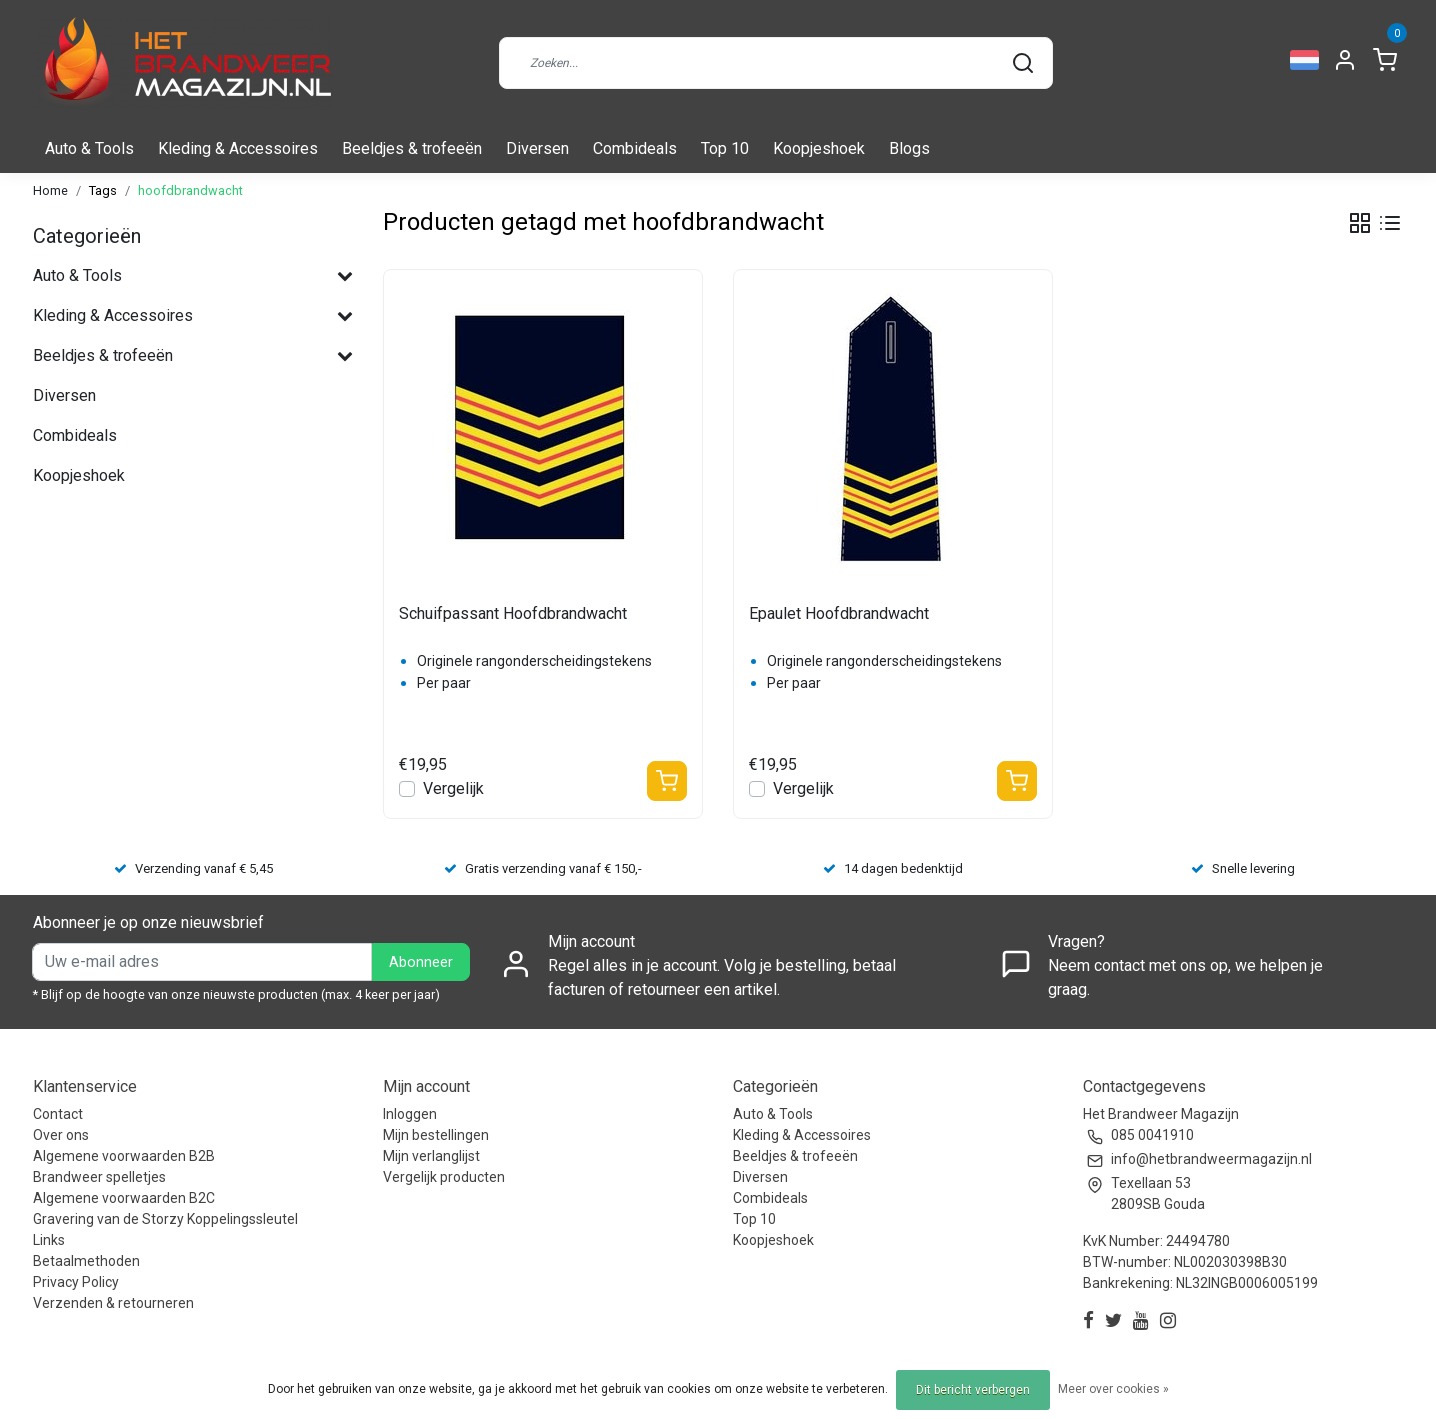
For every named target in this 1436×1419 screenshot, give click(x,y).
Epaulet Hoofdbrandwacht (839, 613)
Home (50, 190)
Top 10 (725, 148)
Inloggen (410, 1114)
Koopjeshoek (819, 148)
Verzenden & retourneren (113, 1303)
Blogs (909, 148)
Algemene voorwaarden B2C (124, 1198)
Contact (58, 1114)
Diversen (537, 148)
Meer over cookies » (1113, 1389)
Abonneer (421, 962)
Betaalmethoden (86, 1261)
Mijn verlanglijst (431, 1156)
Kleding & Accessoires (238, 148)
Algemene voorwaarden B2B (124, 1156)
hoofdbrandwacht (190, 190)
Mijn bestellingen (436, 1135)
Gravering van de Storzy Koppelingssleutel (165, 1219)
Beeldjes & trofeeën (412, 148)
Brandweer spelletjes (99, 1177)
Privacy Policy (76, 1282)
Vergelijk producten (444, 1177)
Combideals (635, 148)
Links (49, 1240)
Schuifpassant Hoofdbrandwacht (513, 613)
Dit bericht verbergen (973, 1390)
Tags (103, 190)
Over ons (61, 1135)
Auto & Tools (89, 148)
